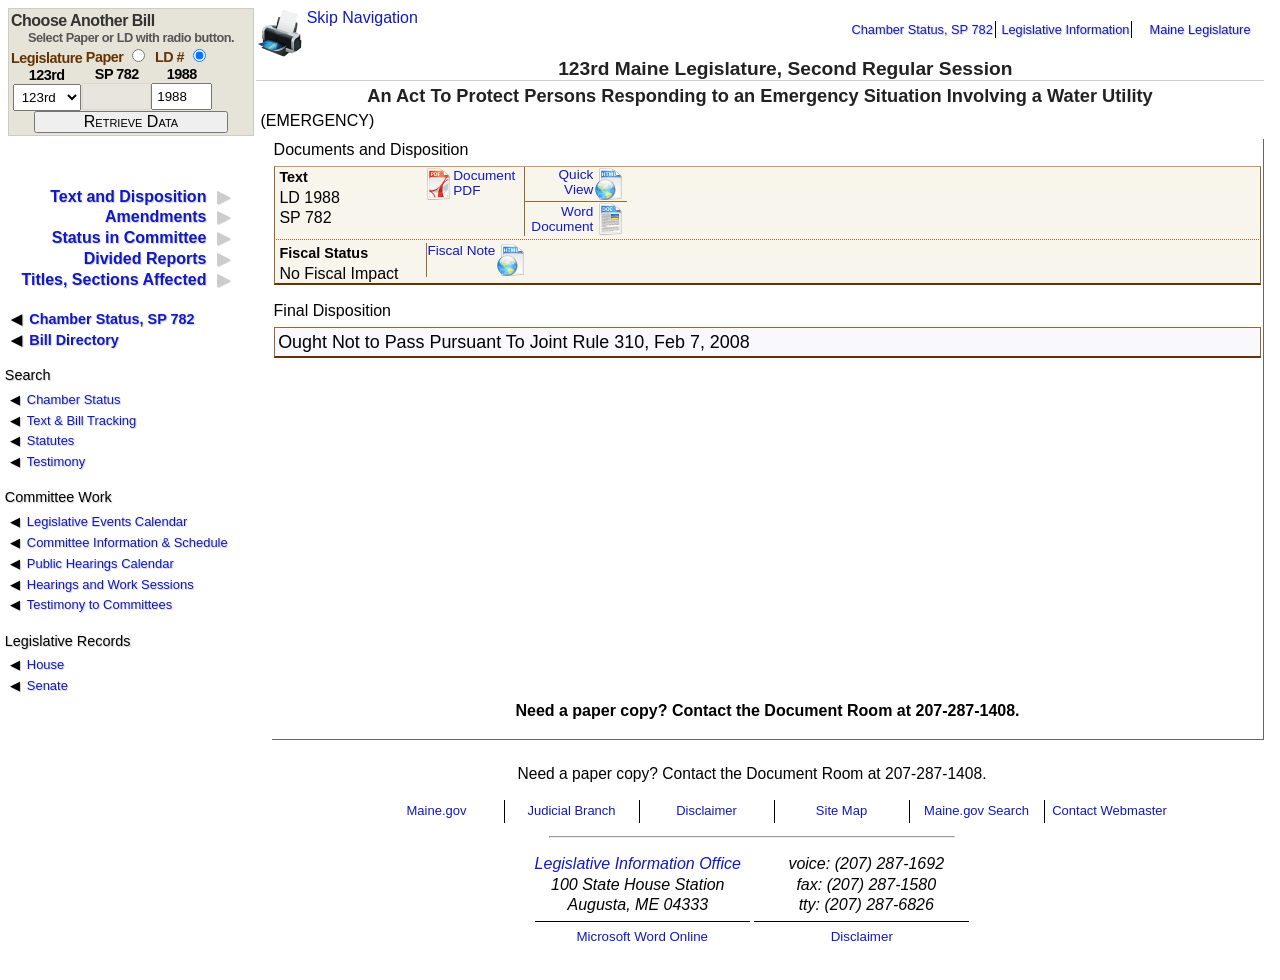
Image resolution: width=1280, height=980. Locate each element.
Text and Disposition (128, 196)
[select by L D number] (199, 55)
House (45, 664)
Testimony (56, 461)
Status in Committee (129, 237)
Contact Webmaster (1109, 810)
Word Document (562, 219)
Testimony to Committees (99, 604)
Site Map (841, 810)
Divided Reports (145, 258)
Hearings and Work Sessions (110, 584)
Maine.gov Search (976, 810)
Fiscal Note (461, 250)
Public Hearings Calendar (100, 563)
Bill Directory (74, 340)
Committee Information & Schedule (127, 542)
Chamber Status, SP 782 (922, 29)
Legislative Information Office (638, 863)
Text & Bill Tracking (81, 420)
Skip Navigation (362, 17)
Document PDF (484, 183)
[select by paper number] (138, 55)
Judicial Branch (571, 810)
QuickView (576, 182)
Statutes (51, 440)
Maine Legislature (1199, 29)
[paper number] (116, 96)
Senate (47, 685)
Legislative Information (1065, 29)
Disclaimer (706, 810)
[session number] (47, 97)
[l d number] (181, 96)
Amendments (155, 216)
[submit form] (131, 122)
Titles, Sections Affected (113, 279)
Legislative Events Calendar (107, 521)
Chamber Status (74, 399)
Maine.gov (437, 810)
